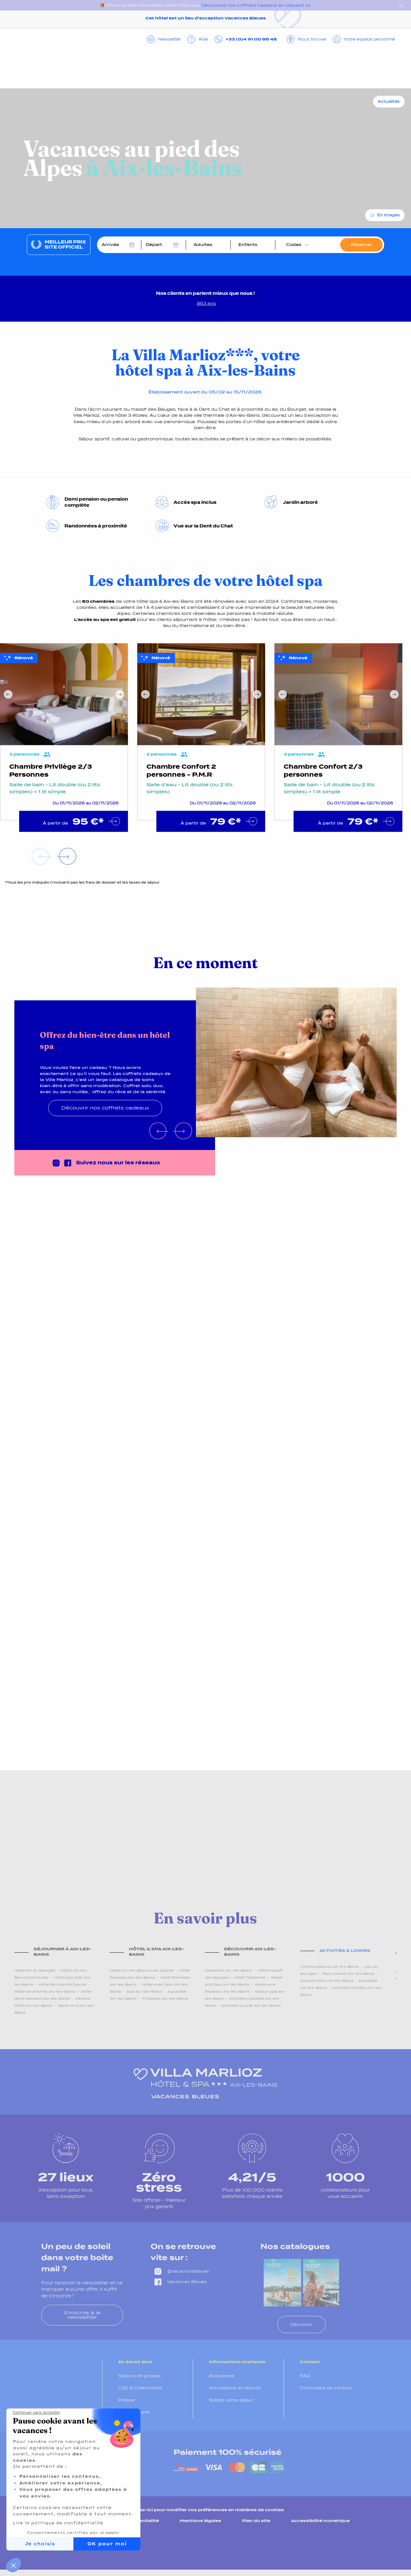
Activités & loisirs (344, 1950)
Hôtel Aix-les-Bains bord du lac (51, 1973)
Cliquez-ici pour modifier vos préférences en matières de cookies (205, 2509)
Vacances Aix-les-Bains (228, 1970)
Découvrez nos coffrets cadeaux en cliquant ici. (256, 5)
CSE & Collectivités (140, 2388)
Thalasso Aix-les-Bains (165, 1998)
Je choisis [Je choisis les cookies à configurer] (40, 2544)
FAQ (305, 2375)
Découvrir (301, 2324)
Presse (126, 2400)
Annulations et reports (235, 2388)
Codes (293, 244)
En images (388, 215)
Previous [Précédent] (8, 694)
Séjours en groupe (139, 2375)
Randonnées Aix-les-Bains (327, 1980)
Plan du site (256, 2520)
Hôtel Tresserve (249, 1977)
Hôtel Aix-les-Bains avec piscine (142, 1970)
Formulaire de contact (326, 2388)
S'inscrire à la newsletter (82, 2315)
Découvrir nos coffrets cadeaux (105, 1107)
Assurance (221, 2375)
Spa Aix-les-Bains (144, 1991)
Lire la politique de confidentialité (58, 2522)
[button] (13, 2565)
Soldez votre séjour (231, 2400)
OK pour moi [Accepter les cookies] (107, 2544)
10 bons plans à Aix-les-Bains (329, 1966)
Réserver (361, 244)
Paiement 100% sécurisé (227, 2452)
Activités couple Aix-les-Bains (251, 2005)
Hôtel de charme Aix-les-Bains (44, 1991)
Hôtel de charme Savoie (62, 1984)
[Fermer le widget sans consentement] (36, 2412)
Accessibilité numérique (320, 2520)
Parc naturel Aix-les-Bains (348, 1973)
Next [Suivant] (120, 694)
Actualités (389, 101)
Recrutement (134, 2412)
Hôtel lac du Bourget (34, 1970)
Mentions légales (200, 2520)
